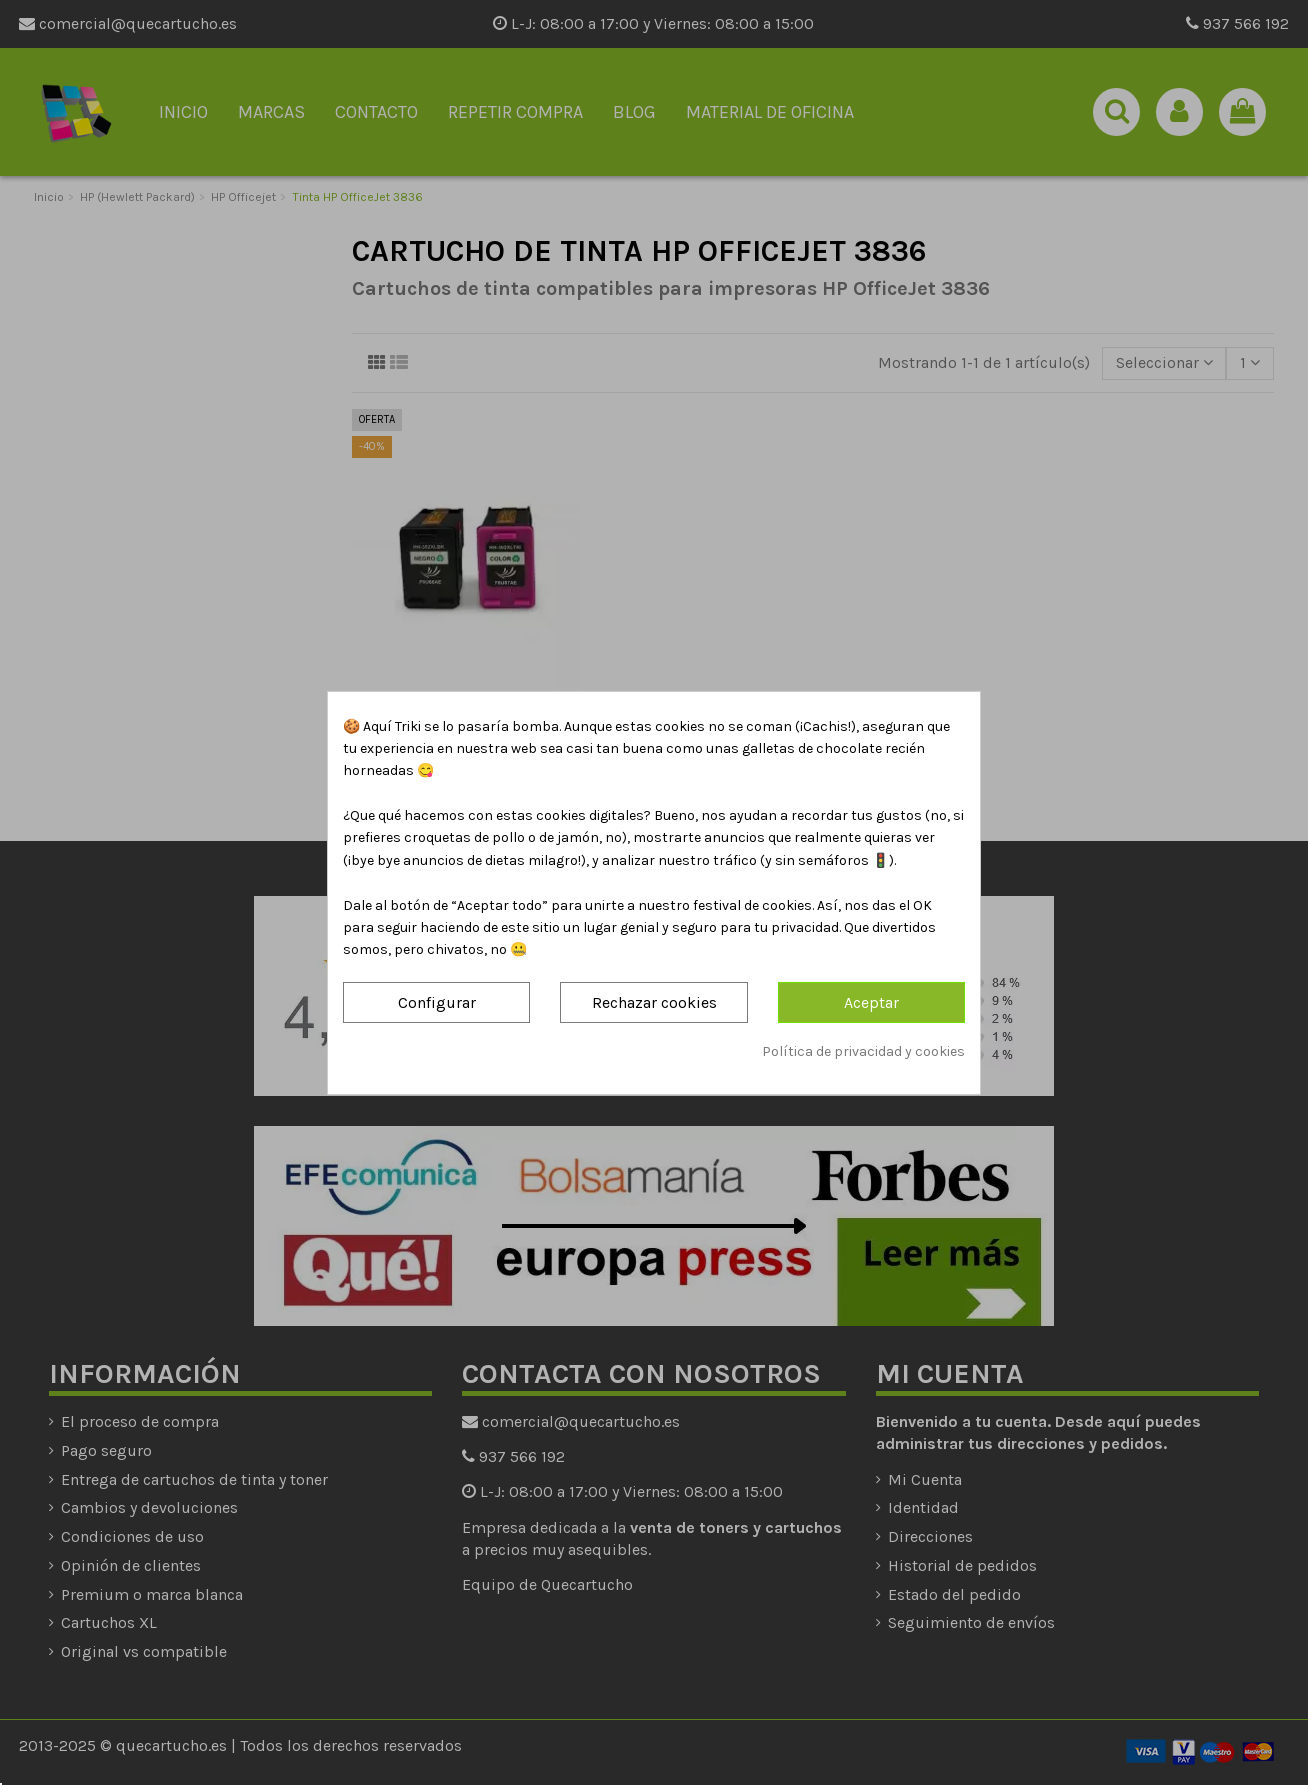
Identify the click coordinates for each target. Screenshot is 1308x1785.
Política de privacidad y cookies (863, 1051)
